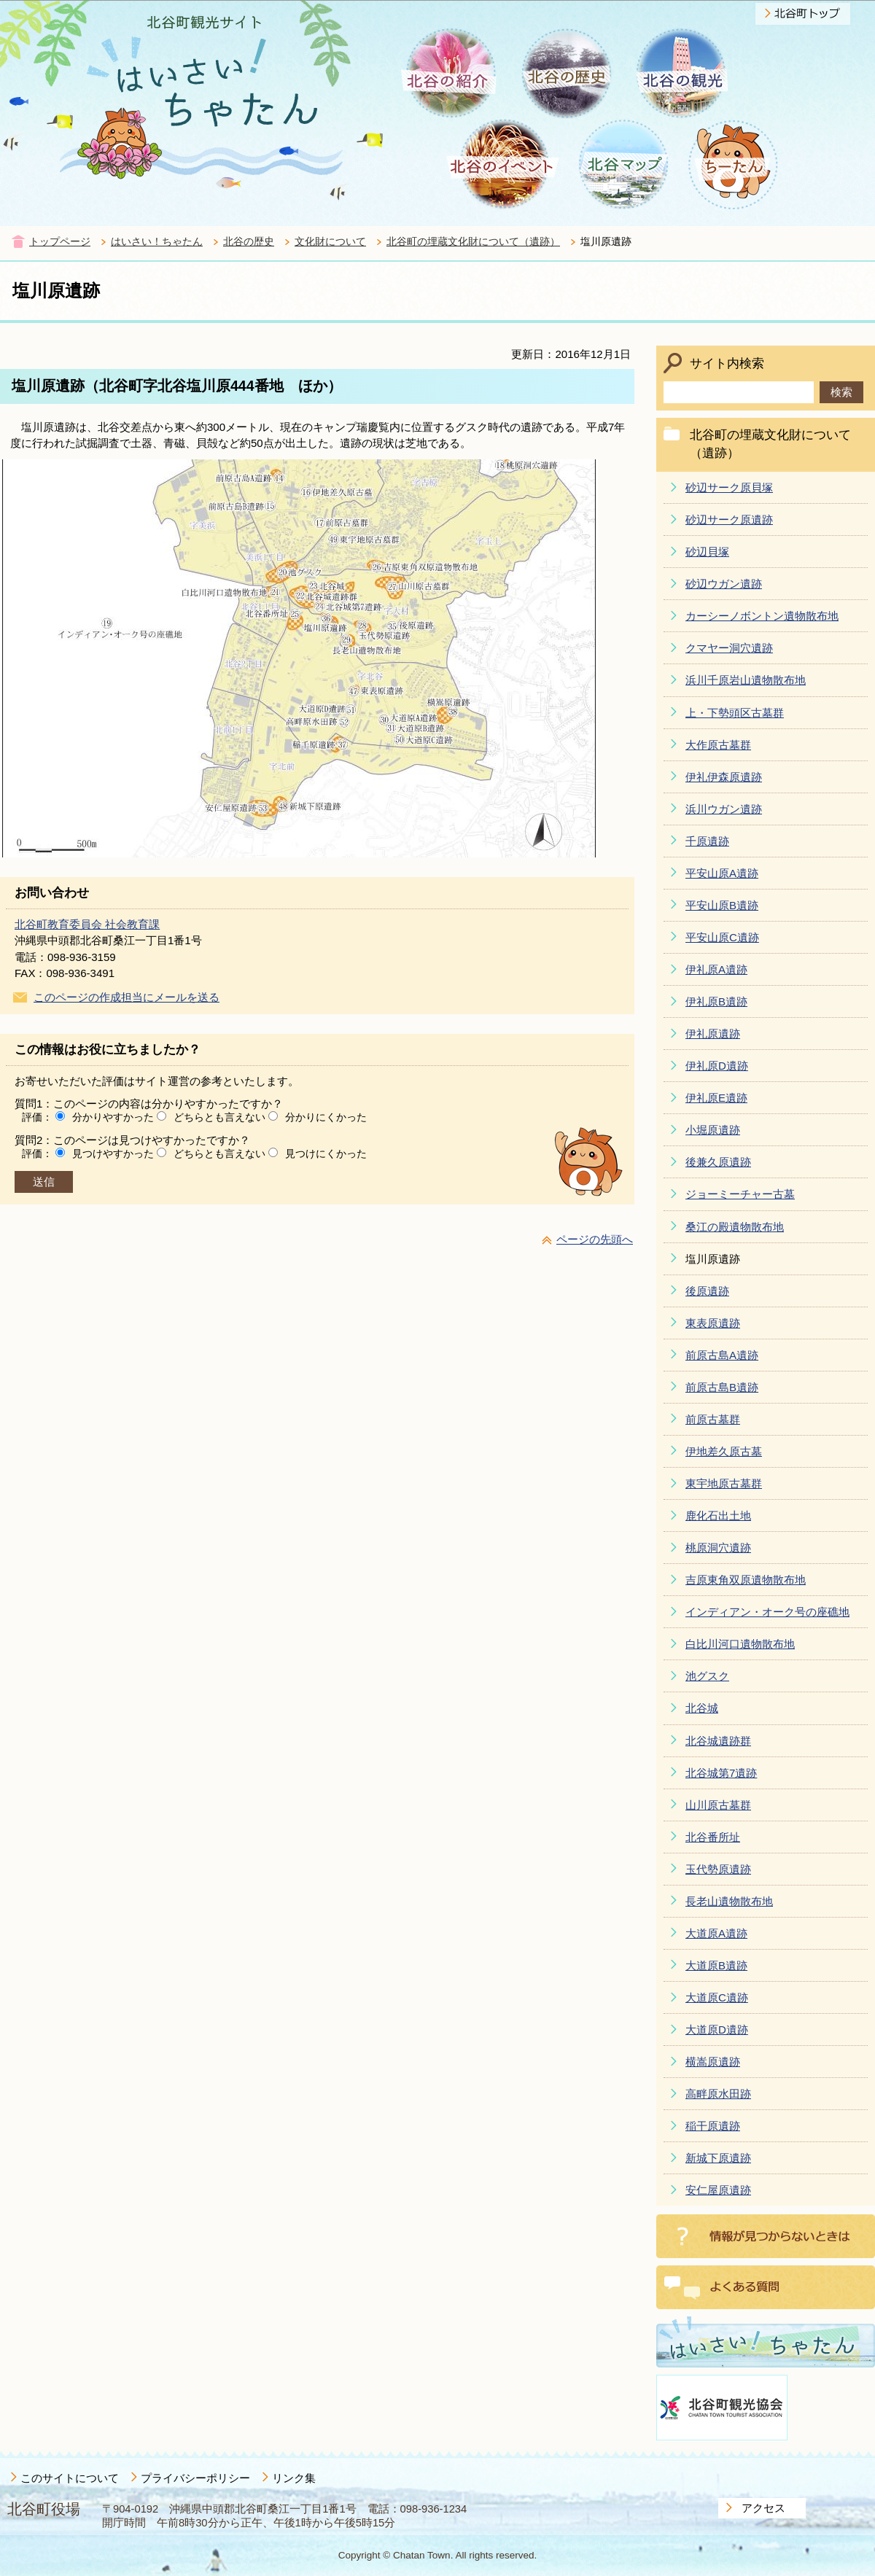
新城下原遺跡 (718, 2158)
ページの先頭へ (594, 1239)
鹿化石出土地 (718, 1515)
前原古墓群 (712, 1419)
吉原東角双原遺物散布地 (745, 1579)
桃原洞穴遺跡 (718, 1547)
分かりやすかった (113, 1117)
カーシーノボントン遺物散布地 (762, 616)
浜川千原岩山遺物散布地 (745, 680)
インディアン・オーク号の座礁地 (767, 1612)
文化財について (330, 241)
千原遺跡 (707, 841)
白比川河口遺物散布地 (740, 1644)
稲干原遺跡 (712, 2126)
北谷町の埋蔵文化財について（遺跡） (473, 241)
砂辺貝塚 (707, 551)
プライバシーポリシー (195, 2478)
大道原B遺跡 (716, 1965)
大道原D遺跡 (716, 2029)
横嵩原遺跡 (712, 2061)
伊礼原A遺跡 (716, 969)
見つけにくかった (326, 1153)
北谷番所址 (712, 1837)
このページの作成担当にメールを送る (126, 997)
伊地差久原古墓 (723, 1451)
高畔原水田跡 (718, 2093)
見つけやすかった (113, 1153)
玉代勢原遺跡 (718, 1869)
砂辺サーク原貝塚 (729, 487)
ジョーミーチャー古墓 (740, 1194)
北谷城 (701, 1708)
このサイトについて (69, 2478)
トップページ (59, 241)
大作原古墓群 (718, 745)
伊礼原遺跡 (712, 1033)
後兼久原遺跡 (718, 1162)
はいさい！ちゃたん (157, 241)
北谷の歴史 (248, 241)
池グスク (707, 1676)
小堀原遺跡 (712, 1130)
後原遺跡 (707, 1291)
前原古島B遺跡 (721, 1387)
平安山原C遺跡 (722, 937)
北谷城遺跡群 (718, 1741)
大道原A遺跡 (716, 1933)
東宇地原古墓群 (723, 1483)
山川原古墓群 (718, 1805)
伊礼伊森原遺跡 (723, 777)
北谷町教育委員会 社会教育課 (87, 924)
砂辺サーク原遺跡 (729, 519)
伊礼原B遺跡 (716, 1001)
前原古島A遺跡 (721, 1355)
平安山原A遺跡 (721, 873)
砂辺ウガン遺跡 (723, 583)
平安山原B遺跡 (721, 905)
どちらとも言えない (219, 1117)
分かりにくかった (326, 1117)
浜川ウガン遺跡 (723, 809)
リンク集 (294, 2478)
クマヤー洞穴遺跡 (729, 648)
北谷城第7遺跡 (721, 1773)
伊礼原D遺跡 (716, 1065)
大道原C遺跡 (716, 1997)
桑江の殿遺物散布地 (734, 1227)
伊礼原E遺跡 (716, 1098)
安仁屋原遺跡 (718, 2190)
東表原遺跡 (712, 1323)
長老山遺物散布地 (729, 1901)
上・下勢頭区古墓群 (734, 713)
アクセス (763, 2508)
